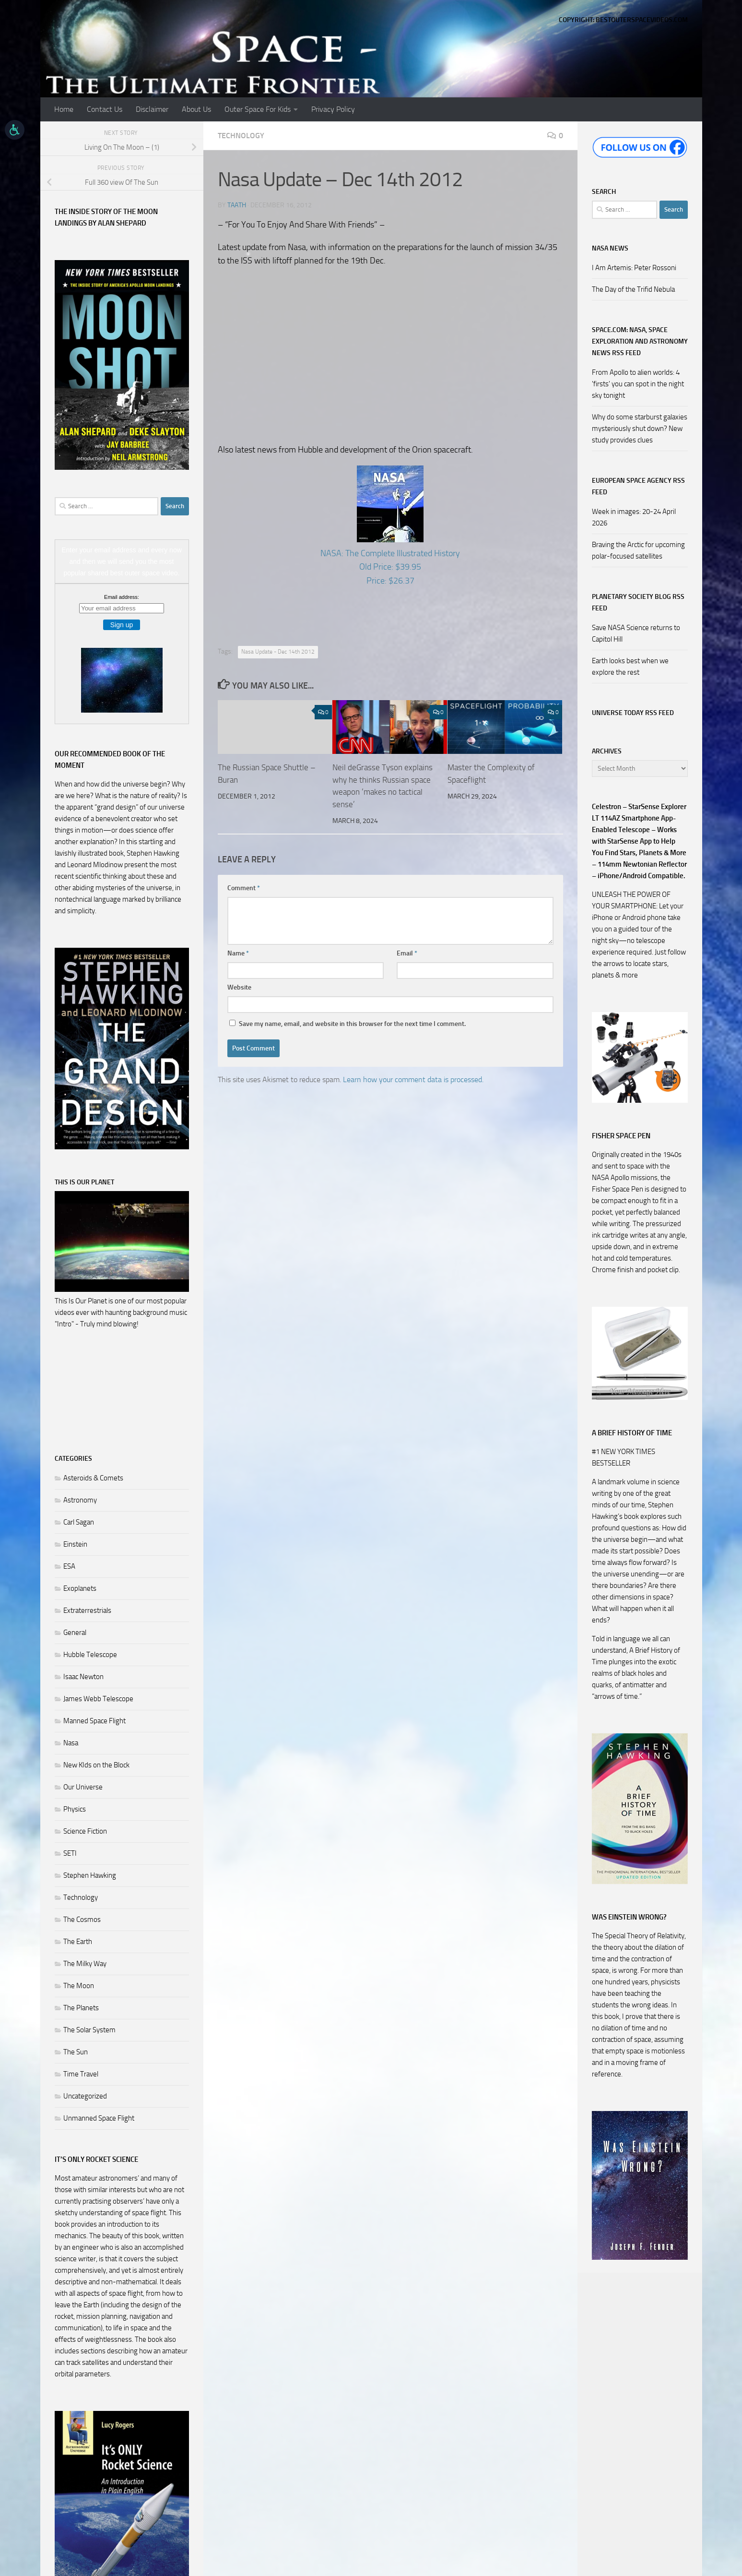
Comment (243, 888)
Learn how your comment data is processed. (413, 1079)
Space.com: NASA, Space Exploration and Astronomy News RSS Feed (640, 341)
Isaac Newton (83, 1676)
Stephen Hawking (89, 1875)
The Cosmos (82, 1919)
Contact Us (104, 109)
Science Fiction (85, 1831)
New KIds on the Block (96, 1765)
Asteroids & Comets (93, 1478)
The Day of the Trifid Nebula (633, 289)
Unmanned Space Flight (98, 2118)
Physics (74, 1809)
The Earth (77, 1941)
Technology (241, 135)
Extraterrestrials (87, 1610)
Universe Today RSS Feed (633, 713)
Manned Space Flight (94, 1721)
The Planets (81, 2008)
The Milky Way (84, 1963)
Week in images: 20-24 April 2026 (634, 517)
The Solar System (89, 2030)
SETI (70, 1853)
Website (239, 987)
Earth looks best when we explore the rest (630, 666)
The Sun (75, 2052)
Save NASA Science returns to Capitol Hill (636, 633)
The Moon (78, 1985)
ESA (69, 1566)
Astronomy (80, 1500)
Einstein (75, 1544)
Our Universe (83, 1787)
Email (407, 953)
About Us (196, 109)
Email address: (121, 597)
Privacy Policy (333, 109)
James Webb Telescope (98, 1698)
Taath (236, 205)
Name (238, 953)
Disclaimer (152, 109)
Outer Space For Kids (257, 109)
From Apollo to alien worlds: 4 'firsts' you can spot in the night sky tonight (638, 384)
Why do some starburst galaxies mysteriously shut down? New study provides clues (639, 428)
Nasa (70, 1743)
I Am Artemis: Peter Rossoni (634, 267)
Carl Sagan (78, 1522)
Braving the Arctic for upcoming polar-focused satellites (638, 550)
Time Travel (80, 2074)
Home (63, 109)
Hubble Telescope (90, 1654)
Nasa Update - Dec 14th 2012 (278, 651)
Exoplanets (79, 1588)
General (74, 1632)
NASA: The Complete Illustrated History (390, 553)
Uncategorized (85, 2096)
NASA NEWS (610, 248)
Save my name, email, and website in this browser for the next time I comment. (352, 1024)
